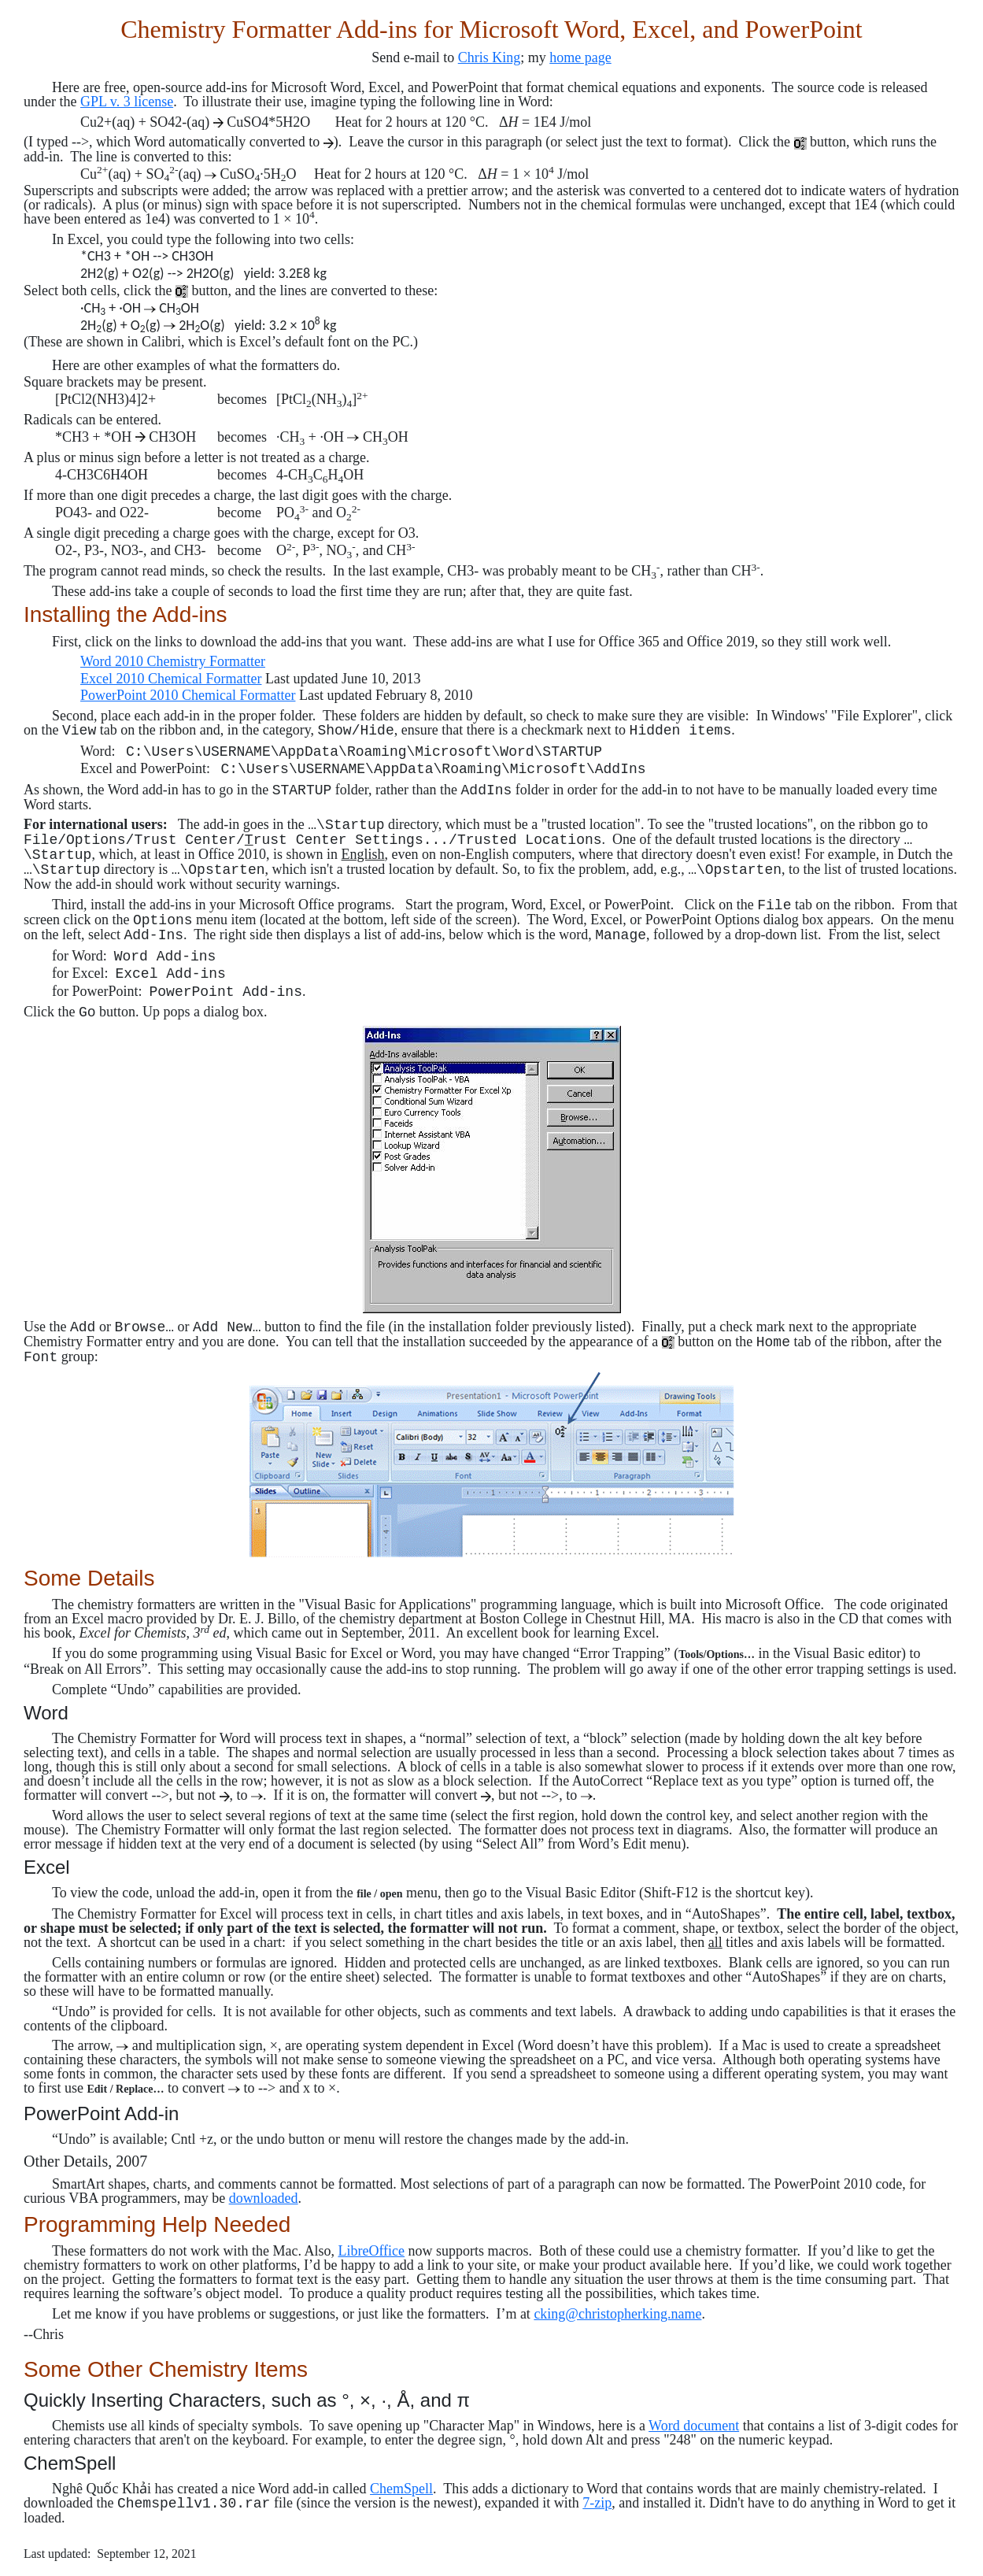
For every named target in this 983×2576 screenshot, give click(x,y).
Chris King (489, 57)
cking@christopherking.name (617, 2314)
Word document (694, 2426)
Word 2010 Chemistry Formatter (172, 661)
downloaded (263, 2198)
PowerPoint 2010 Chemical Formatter (187, 695)
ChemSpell (401, 2488)
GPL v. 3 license (126, 101)
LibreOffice (371, 2251)
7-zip (597, 2503)
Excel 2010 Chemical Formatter (170, 679)
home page (580, 57)
